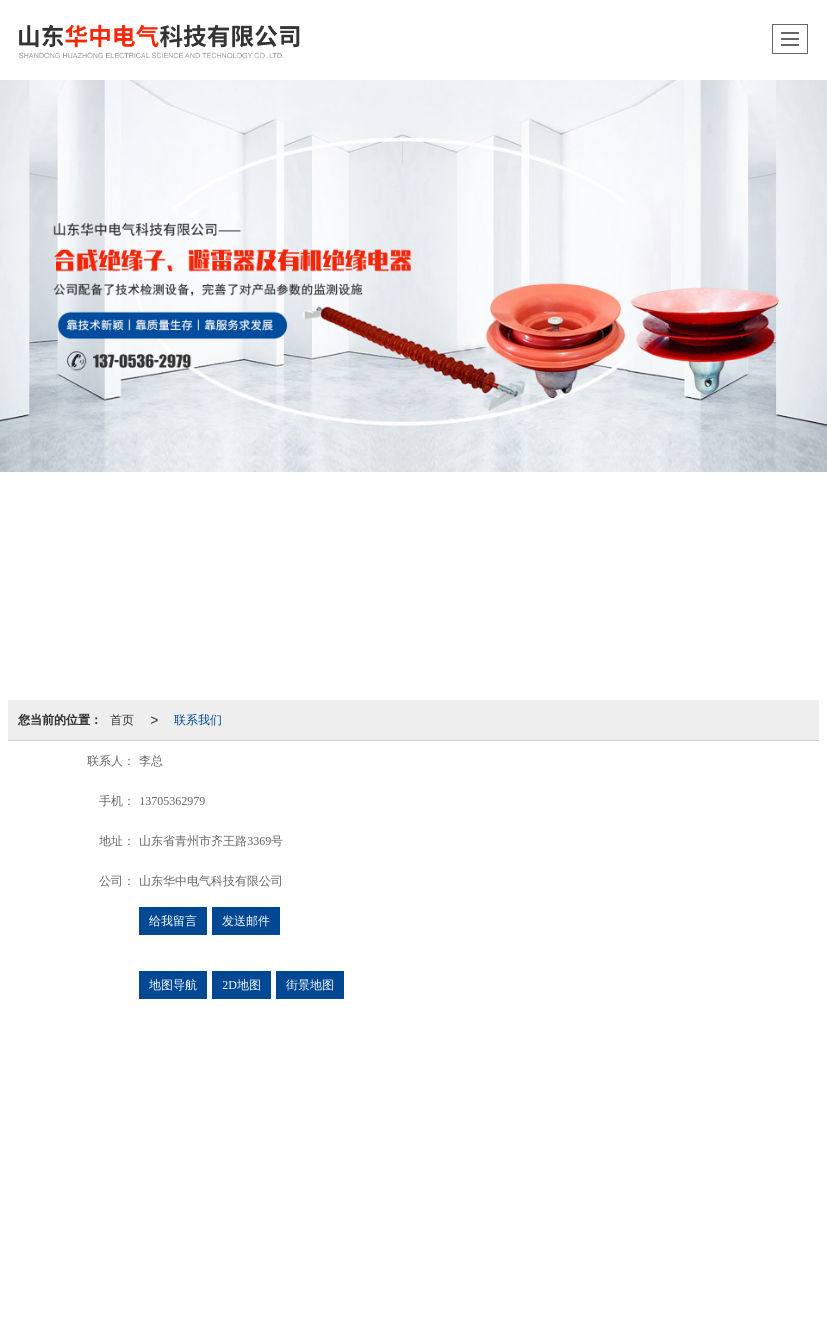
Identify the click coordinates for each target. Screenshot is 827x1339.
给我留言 (173, 921)
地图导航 (173, 985)
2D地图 (241, 985)
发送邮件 (246, 921)
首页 (122, 720)
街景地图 (310, 985)
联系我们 (198, 720)
